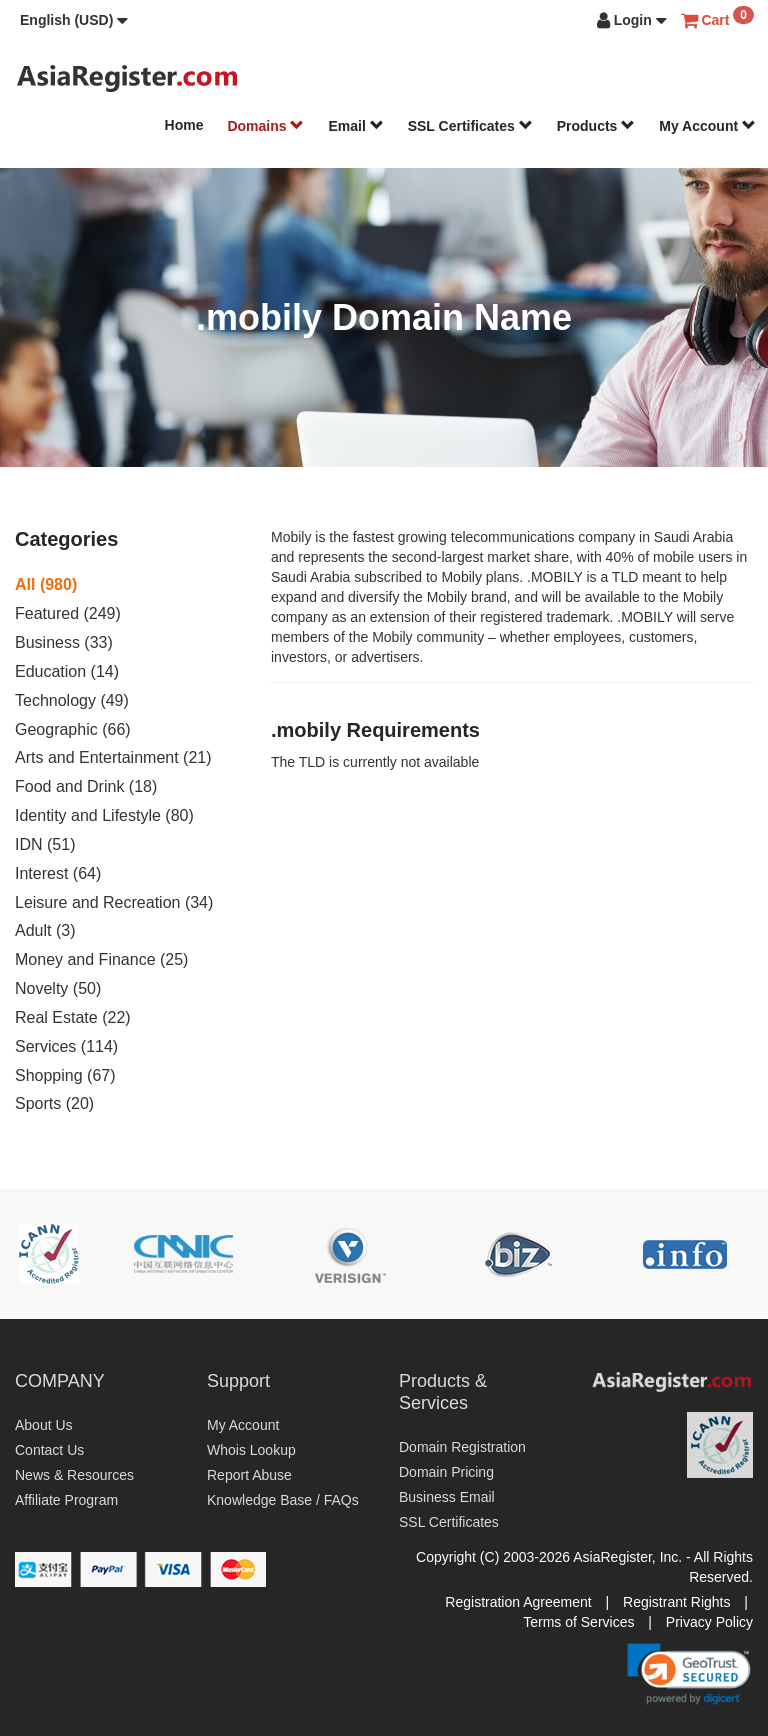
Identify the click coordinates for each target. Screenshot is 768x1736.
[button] (74, 20)
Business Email (447, 1497)
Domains (265, 126)
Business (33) (64, 642)
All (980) (46, 584)
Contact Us (49, 1450)
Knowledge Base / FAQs (283, 1500)
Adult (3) (45, 930)
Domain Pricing (446, 1472)
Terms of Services (578, 1622)
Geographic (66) (73, 729)
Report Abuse (249, 1475)
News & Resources (74, 1475)
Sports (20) (54, 1103)
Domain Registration (462, 1447)
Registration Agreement (518, 1602)
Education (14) (67, 671)
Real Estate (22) (73, 1017)
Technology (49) (72, 700)
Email (355, 126)
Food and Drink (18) (86, 786)
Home (184, 125)
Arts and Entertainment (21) (113, 757)
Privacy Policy (709, 1622)
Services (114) (66, 1046)
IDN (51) (45, 844)
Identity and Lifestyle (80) (104, 815)
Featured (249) (68, 613)
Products (596, 126)
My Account (707, 126)
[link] (689, 1674)
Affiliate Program (66, 1500)
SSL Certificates (470, 126)
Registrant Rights (676, 1602)
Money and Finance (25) (101, 959)
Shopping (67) (65, 1075)
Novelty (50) (58, 988)
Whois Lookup (251, 1450)
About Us (44, 1425)
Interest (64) (58, 873)
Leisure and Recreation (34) (114, 902)
